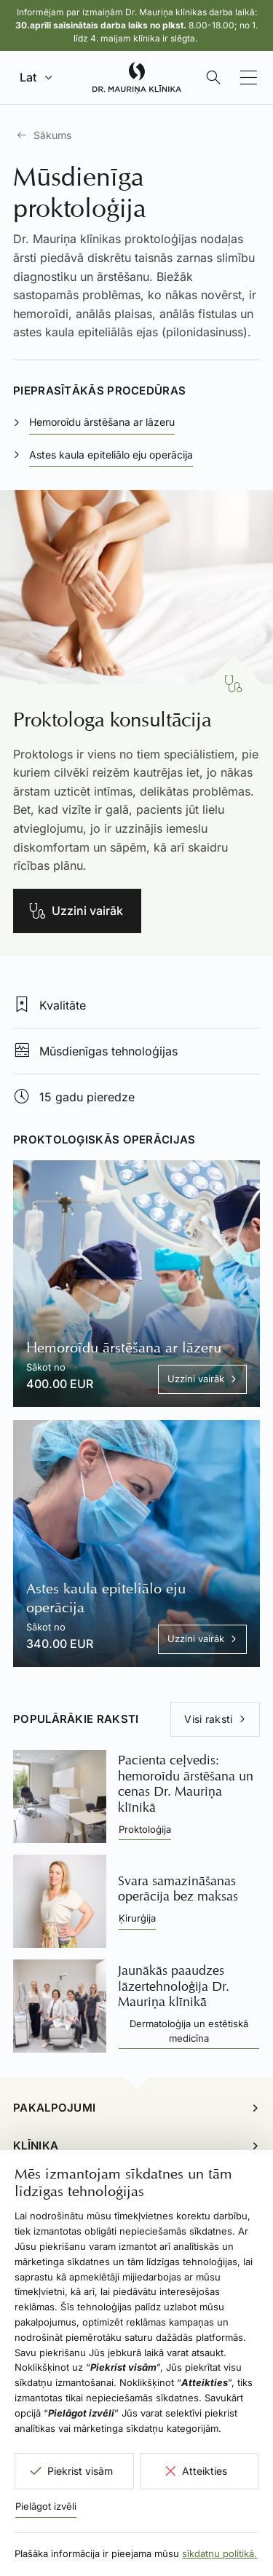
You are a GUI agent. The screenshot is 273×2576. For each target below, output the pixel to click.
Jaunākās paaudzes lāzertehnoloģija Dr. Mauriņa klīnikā (173, 1986)
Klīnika (35, 2145)
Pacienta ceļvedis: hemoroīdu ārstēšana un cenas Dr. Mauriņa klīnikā (185, 1784)
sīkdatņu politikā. (219, 2553)
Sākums (52, 135)
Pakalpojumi (54, 2108)
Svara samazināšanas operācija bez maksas (178, 1889)
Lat (28, 77)
